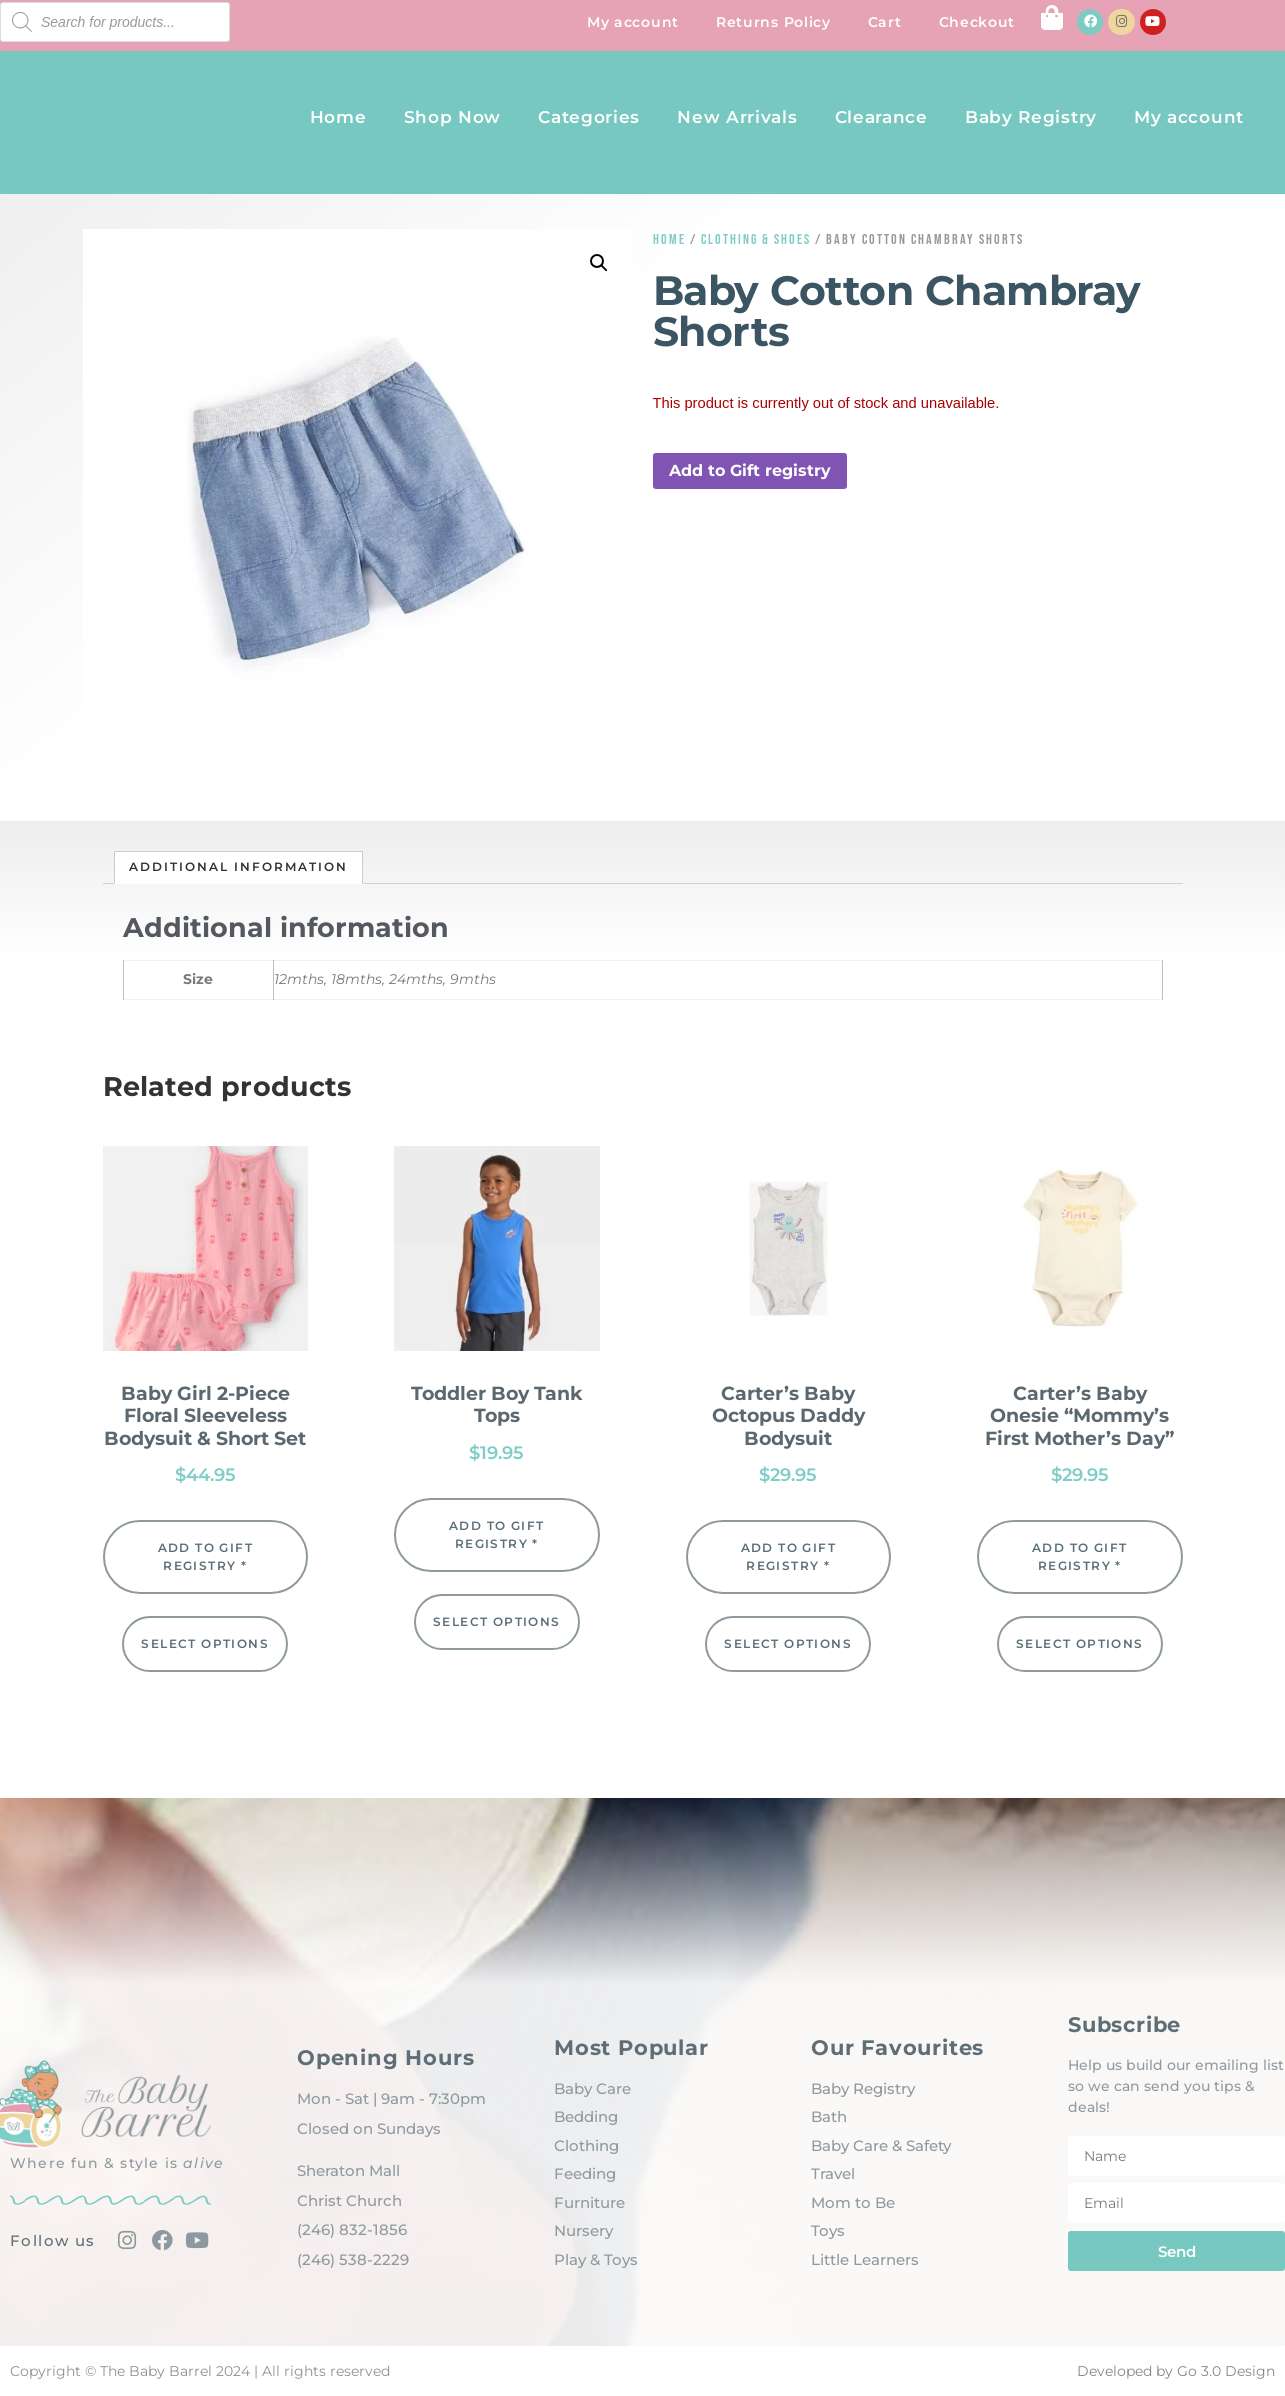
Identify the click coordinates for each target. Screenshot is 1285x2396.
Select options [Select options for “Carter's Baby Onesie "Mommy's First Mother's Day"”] (1080, 1643)
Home (338, 117)
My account (633, 22)
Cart (885, 22)
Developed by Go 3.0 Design (1176, 2371)
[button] (599, 263)
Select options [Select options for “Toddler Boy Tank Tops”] (497, 1621)
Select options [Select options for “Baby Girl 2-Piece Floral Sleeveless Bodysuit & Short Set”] (205, 1643)
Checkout (977, 22)
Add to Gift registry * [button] (205, 1556)
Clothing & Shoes (756, 239)
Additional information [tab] (238, 866)
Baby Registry (1031, 117)
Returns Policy (773, 22)
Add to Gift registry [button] (750, 470)
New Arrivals (737, 117)
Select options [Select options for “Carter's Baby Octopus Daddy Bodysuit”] (788, 1643)
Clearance (881, 117)
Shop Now (453, 117)
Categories (589, 117)
